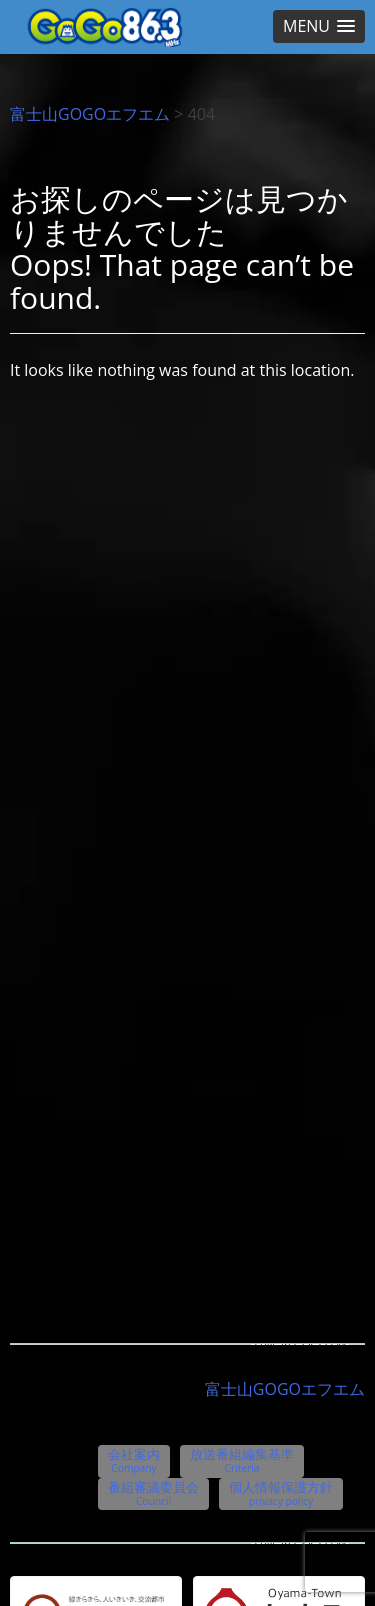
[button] (319, 26)
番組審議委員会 (153, 1493)
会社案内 (134, 1460)
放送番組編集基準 (242, 1460)
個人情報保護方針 (281, 1493)
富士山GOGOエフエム (90, 114)
